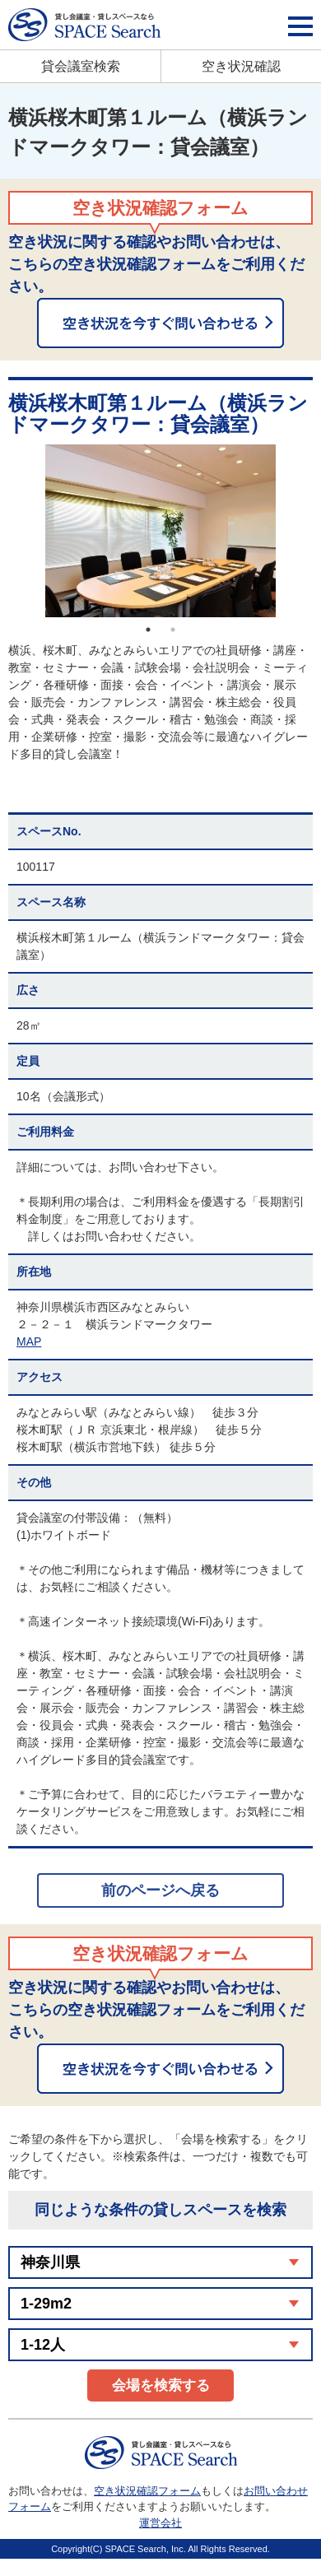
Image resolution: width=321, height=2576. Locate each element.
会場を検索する (161, 2385)
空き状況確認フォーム (147, 2491)
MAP (28, 1341)
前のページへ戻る (160, 1890)
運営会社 (160, 2523)
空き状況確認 (241, 66)
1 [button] (148, 629)
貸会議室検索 (80, 66)
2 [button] (173, 629)
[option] (160, 530)
